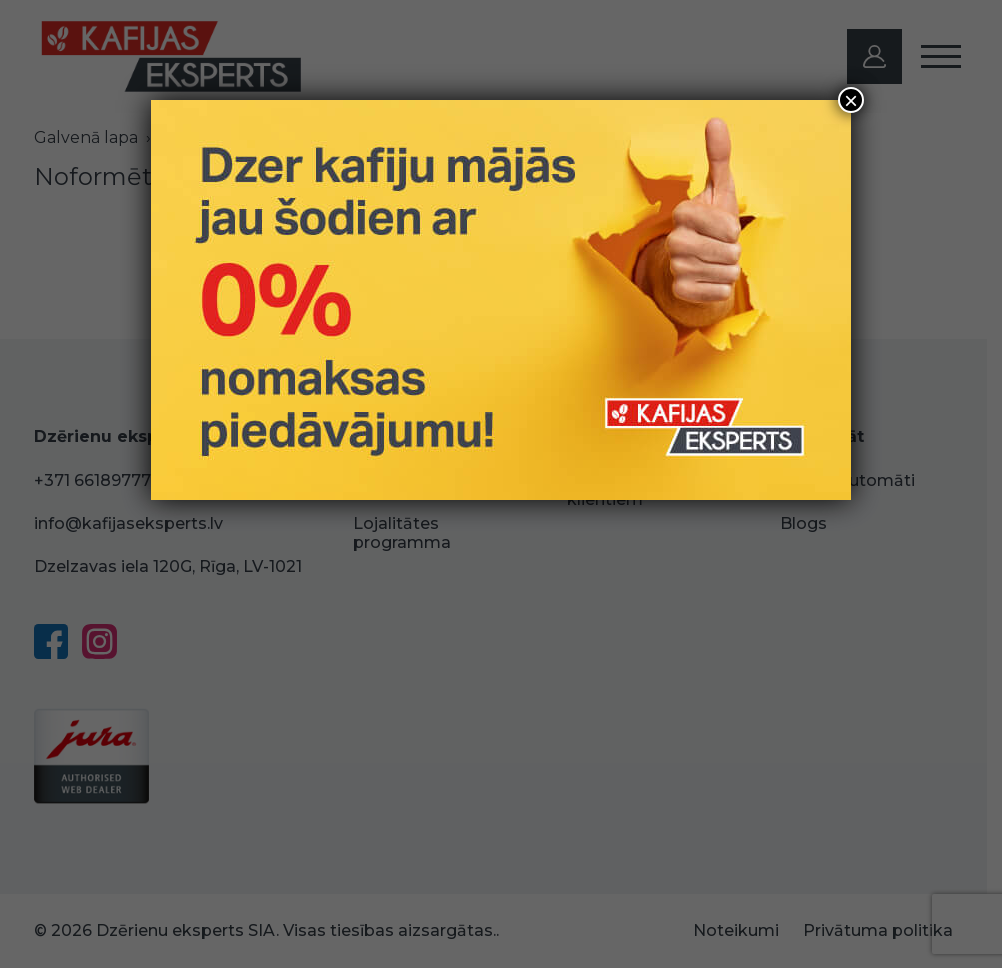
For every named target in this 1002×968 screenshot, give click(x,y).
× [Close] (851, 100)
